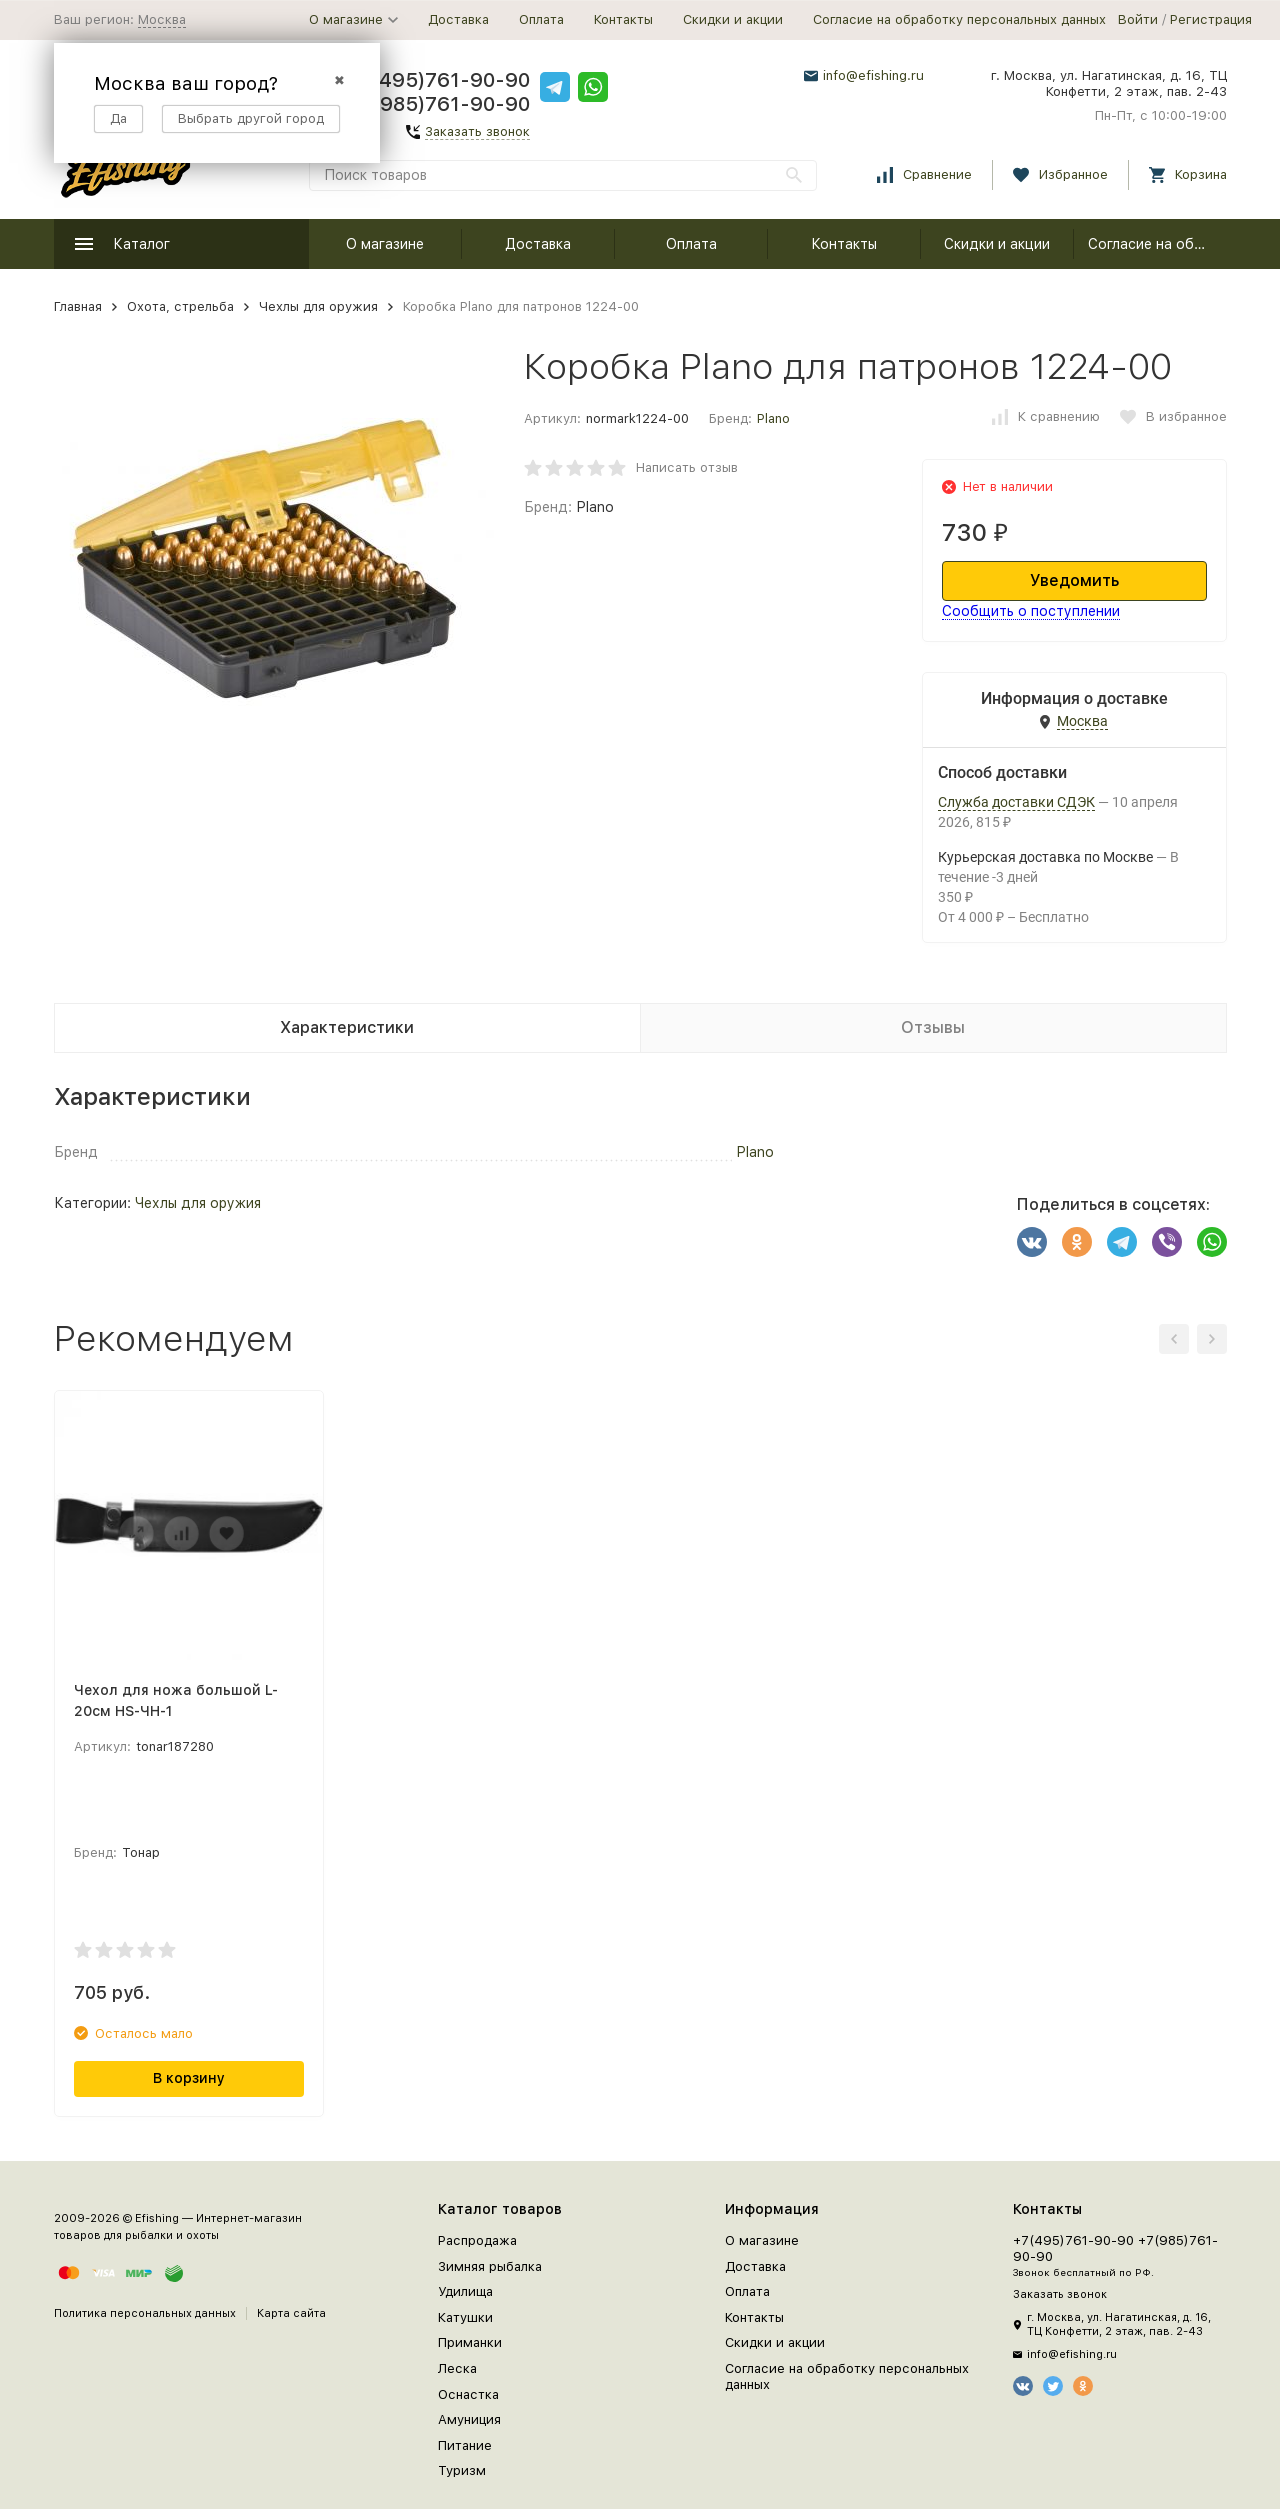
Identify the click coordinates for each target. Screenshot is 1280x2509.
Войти (1138, 19)
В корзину (189, 2078)
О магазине (385, 244)
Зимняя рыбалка (490, 2266)
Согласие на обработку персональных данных (959, 19)
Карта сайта (291, 2313)
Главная (78, 306)
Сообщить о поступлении (1031, 611)
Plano (773, 418)
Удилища (465, 2291)
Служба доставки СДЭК (1016, 802)
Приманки (470, 2342)
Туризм (462, 2470)
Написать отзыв (687, 467)
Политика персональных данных (145, 2313)
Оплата (541, 19)
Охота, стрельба (180, 306)
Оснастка (468, 2394)
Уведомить (1074, 580)
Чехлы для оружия (318, 306)
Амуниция (469, 2419)
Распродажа (477, 2240)
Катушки (465, 2317)
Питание (465, 2445)
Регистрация (1211, 19)
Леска (457, 2368)
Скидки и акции (733, 19)
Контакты (623, 19)
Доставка (458, 19)
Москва (162, 19)
